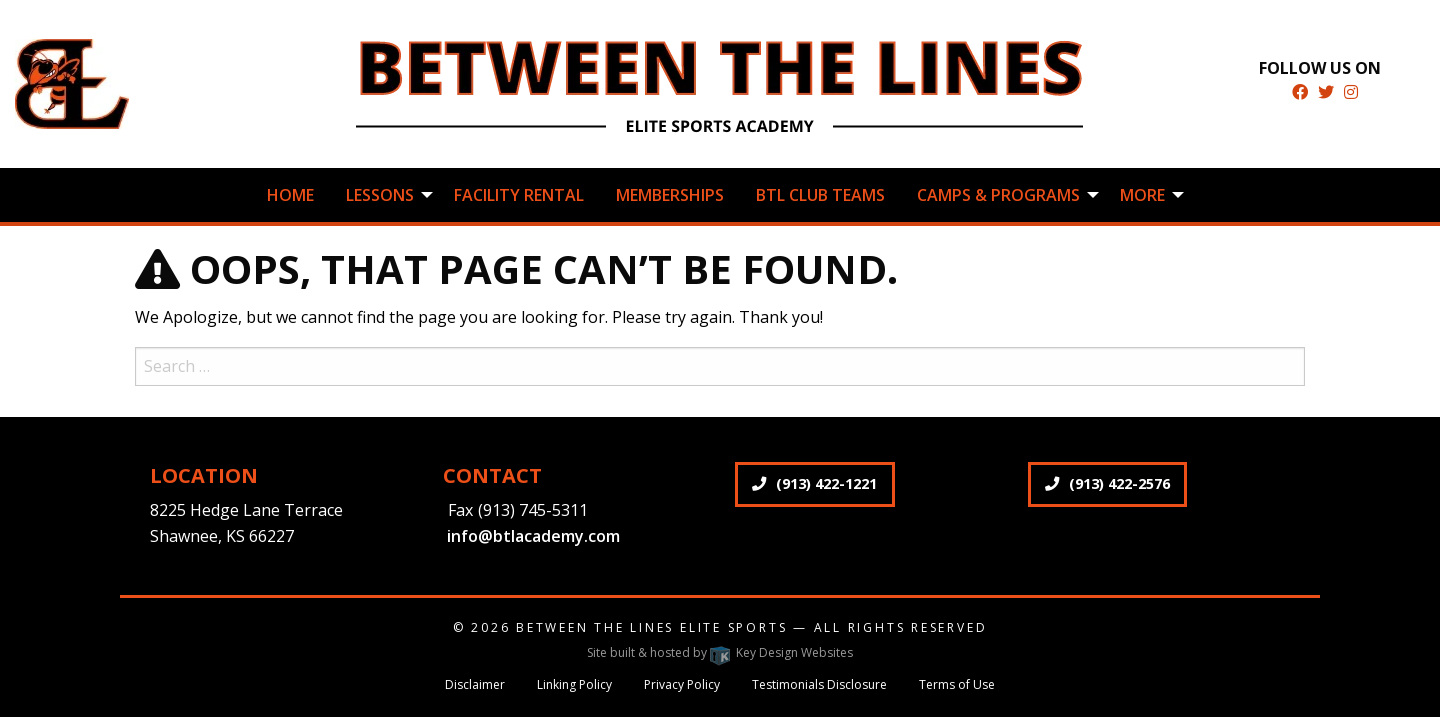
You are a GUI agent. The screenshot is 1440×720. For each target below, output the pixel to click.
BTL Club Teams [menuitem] (820, 195)
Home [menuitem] (290, 195)
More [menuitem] (1142, 195)
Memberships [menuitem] (670, 195)
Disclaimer (475, 684)
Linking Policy (574, 684)
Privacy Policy (682, 684)
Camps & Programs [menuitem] (998, 195)
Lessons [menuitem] (380, 195)
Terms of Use (957, 684)
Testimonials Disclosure (819, 684)
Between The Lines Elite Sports (651, 627)
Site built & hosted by (720, 652)
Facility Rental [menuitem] (519, 195)
